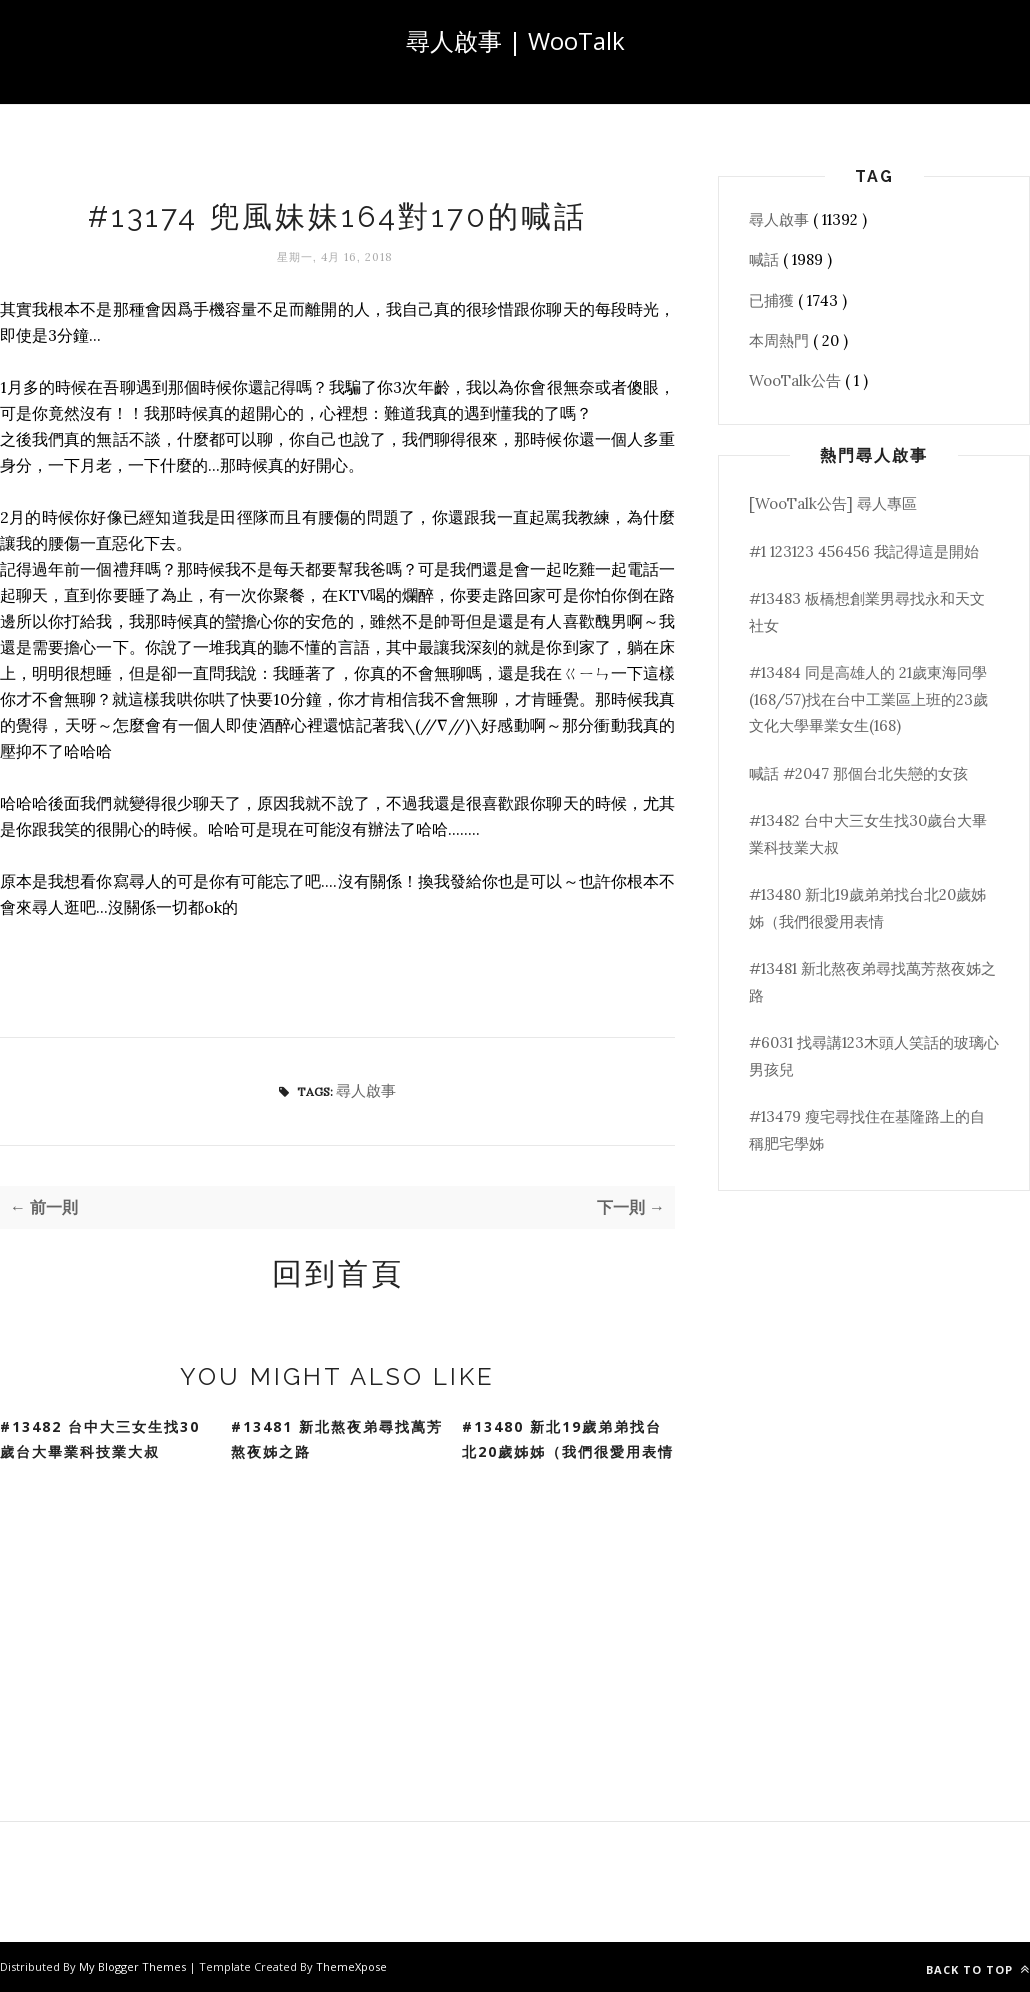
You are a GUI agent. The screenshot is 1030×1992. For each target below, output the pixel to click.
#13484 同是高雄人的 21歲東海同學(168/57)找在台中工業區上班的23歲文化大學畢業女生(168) (868, 699)
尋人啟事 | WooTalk (515, 40)
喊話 (766, 259)
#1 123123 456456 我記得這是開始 (864, 551)
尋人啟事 (366, 1090)
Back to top (978, 1969)
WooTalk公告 (797, 380)
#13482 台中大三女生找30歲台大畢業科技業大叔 (100, 1439)
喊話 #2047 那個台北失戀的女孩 (858, 773)
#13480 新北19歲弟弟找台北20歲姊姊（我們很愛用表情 (568, 1439)
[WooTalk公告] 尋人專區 (833, 503)
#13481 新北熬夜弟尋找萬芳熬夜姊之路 (337, 1439)
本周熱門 (781, 340)
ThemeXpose (351, 1966)
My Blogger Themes (134, 1966)
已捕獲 (773, 300)
